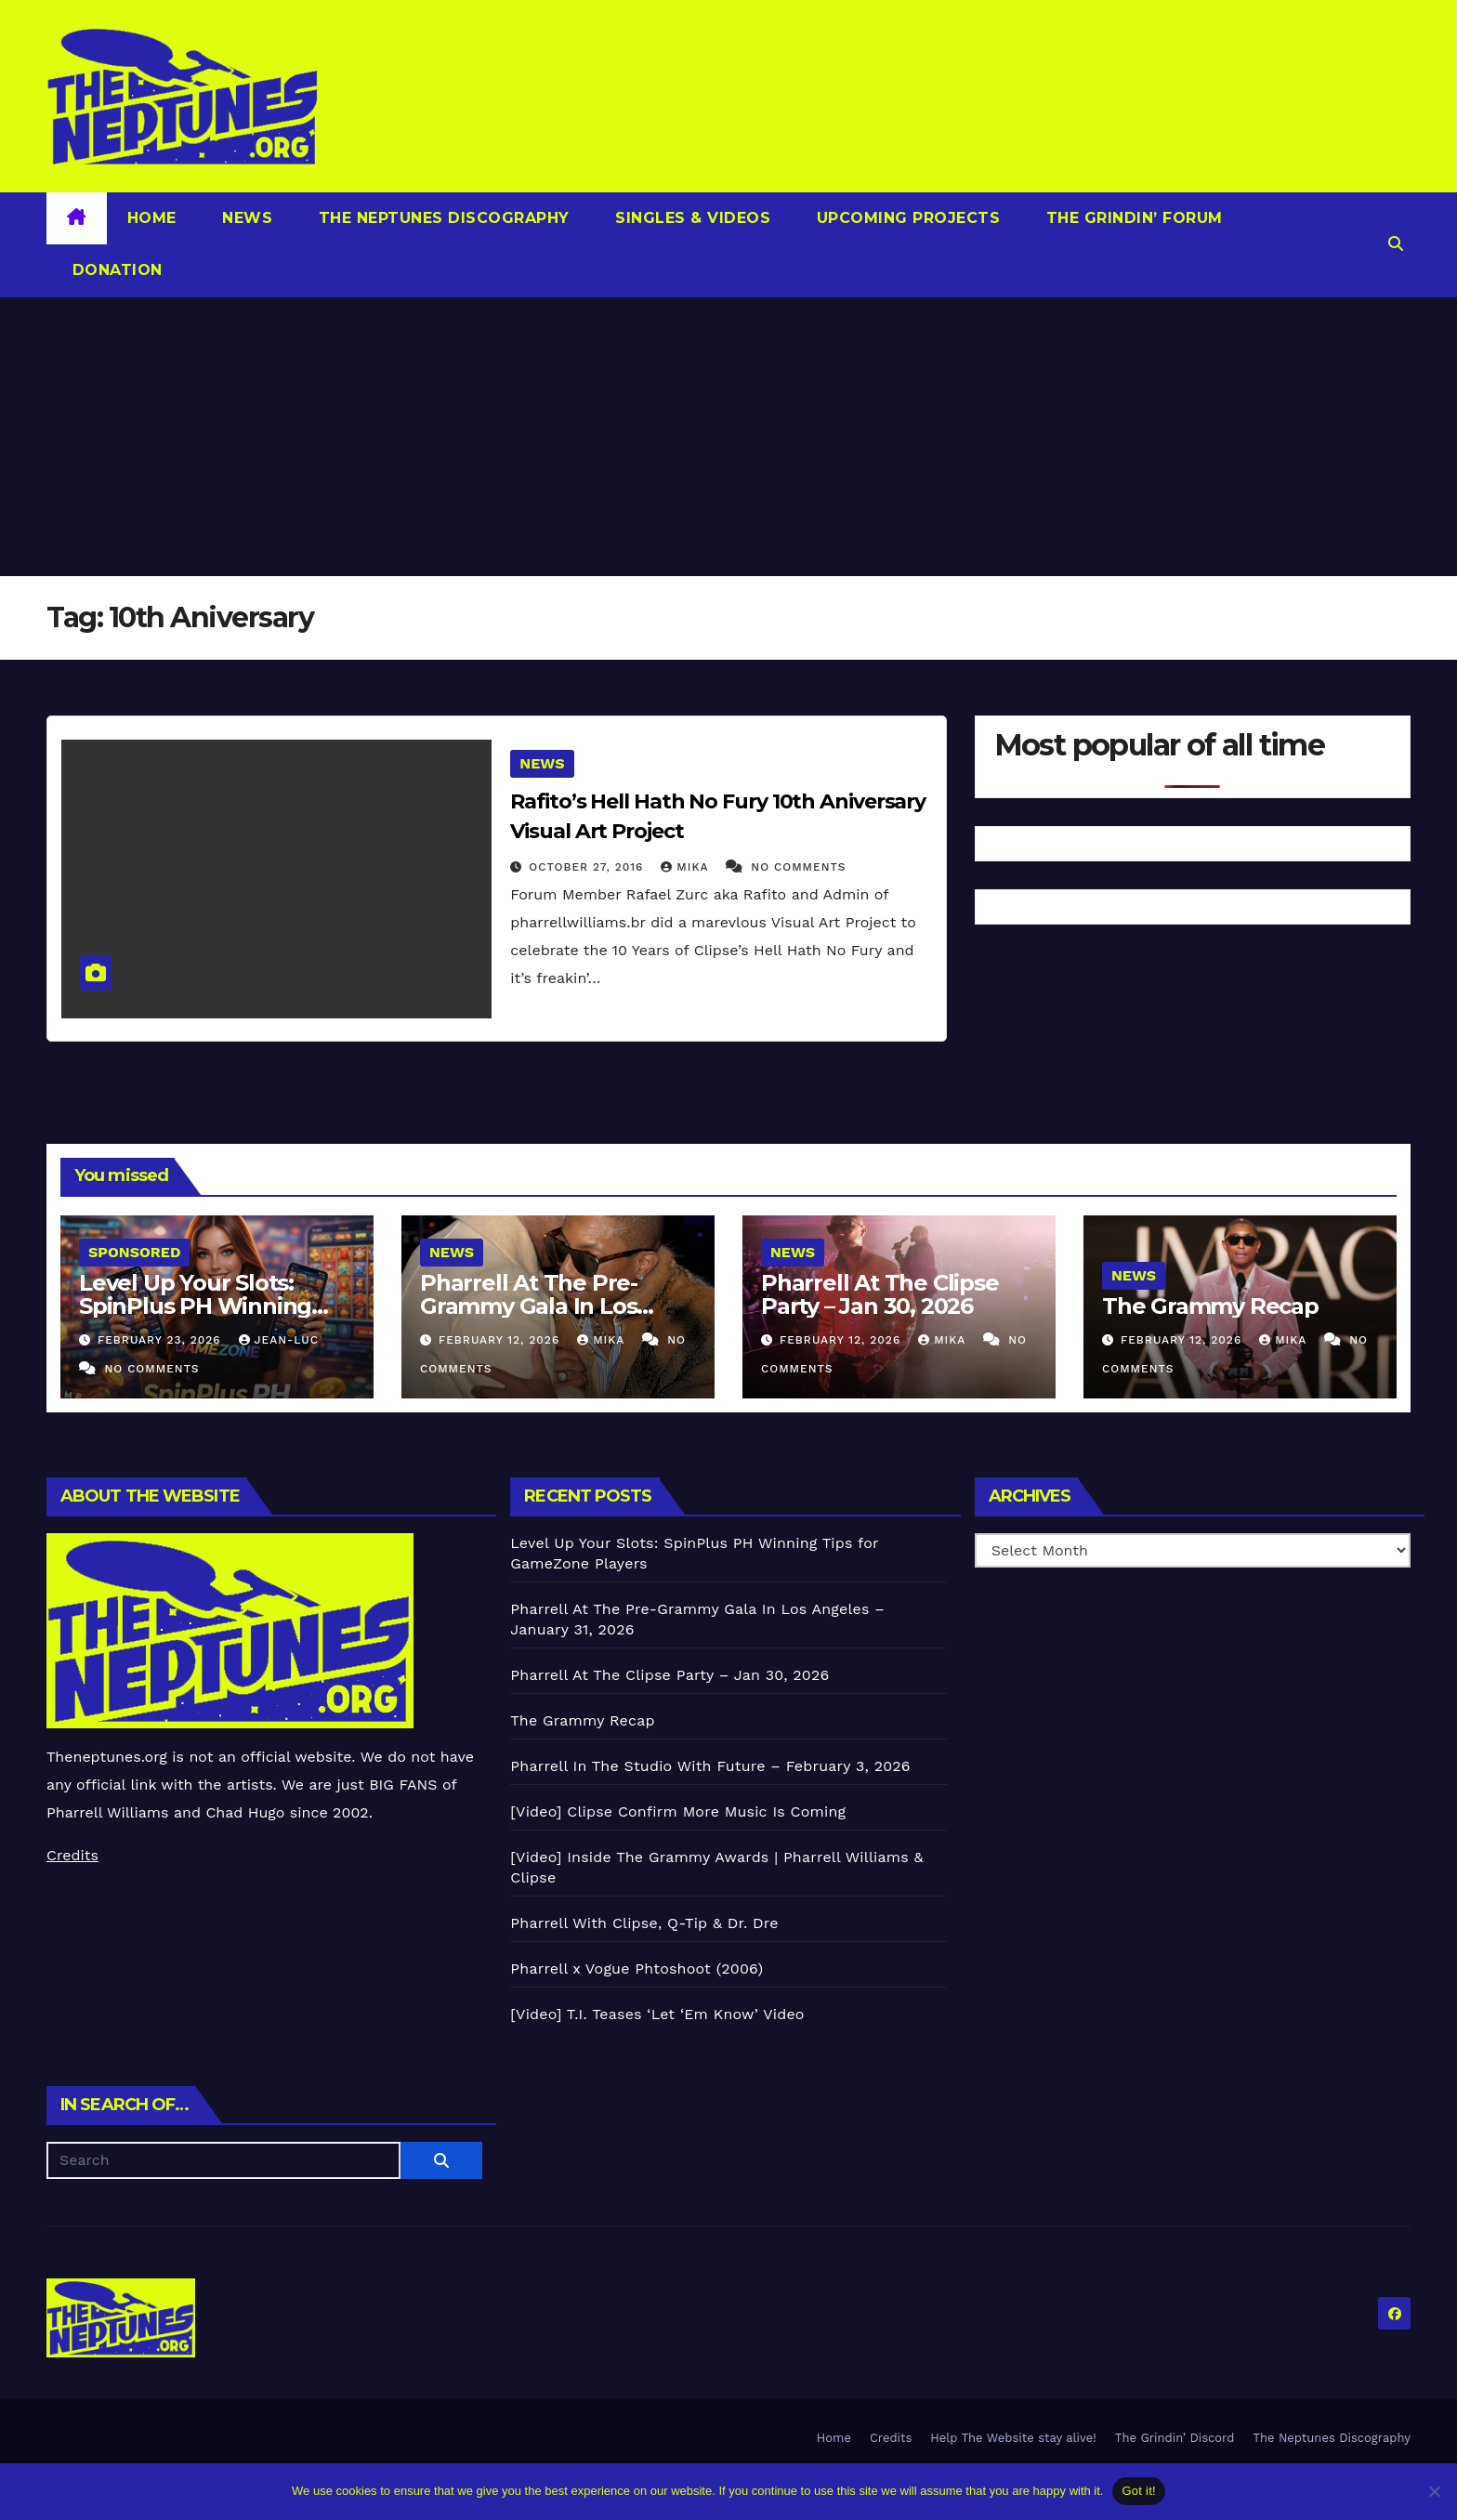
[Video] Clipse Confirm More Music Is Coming (678, 1811)
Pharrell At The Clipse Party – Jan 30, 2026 (880, 1294)
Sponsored (134, 1252)
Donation (115, 270)
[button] (1395, 244)
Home (152, 218)
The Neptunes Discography (441, 218)
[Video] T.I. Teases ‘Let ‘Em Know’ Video (657, 2014)
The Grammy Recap (1210, 1306)
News (245, 218)
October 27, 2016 (588, 866)
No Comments (798, 866)
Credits (72, 1855)
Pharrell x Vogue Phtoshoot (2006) (636, 1968)
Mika (687, 866)
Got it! (1138, 2491)
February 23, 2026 (162, 1339)
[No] (1433, 2491)
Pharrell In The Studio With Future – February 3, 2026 (710, 1766)
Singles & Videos (690, 218)
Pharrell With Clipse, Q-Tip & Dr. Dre (644, 1923)
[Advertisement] (728, 437)
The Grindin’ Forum (1132, 218)
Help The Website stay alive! (1013, 2438)
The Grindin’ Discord (1175, 2438)
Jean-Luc (279, 1339)
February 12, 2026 (501, 1339)
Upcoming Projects (905, 218)
